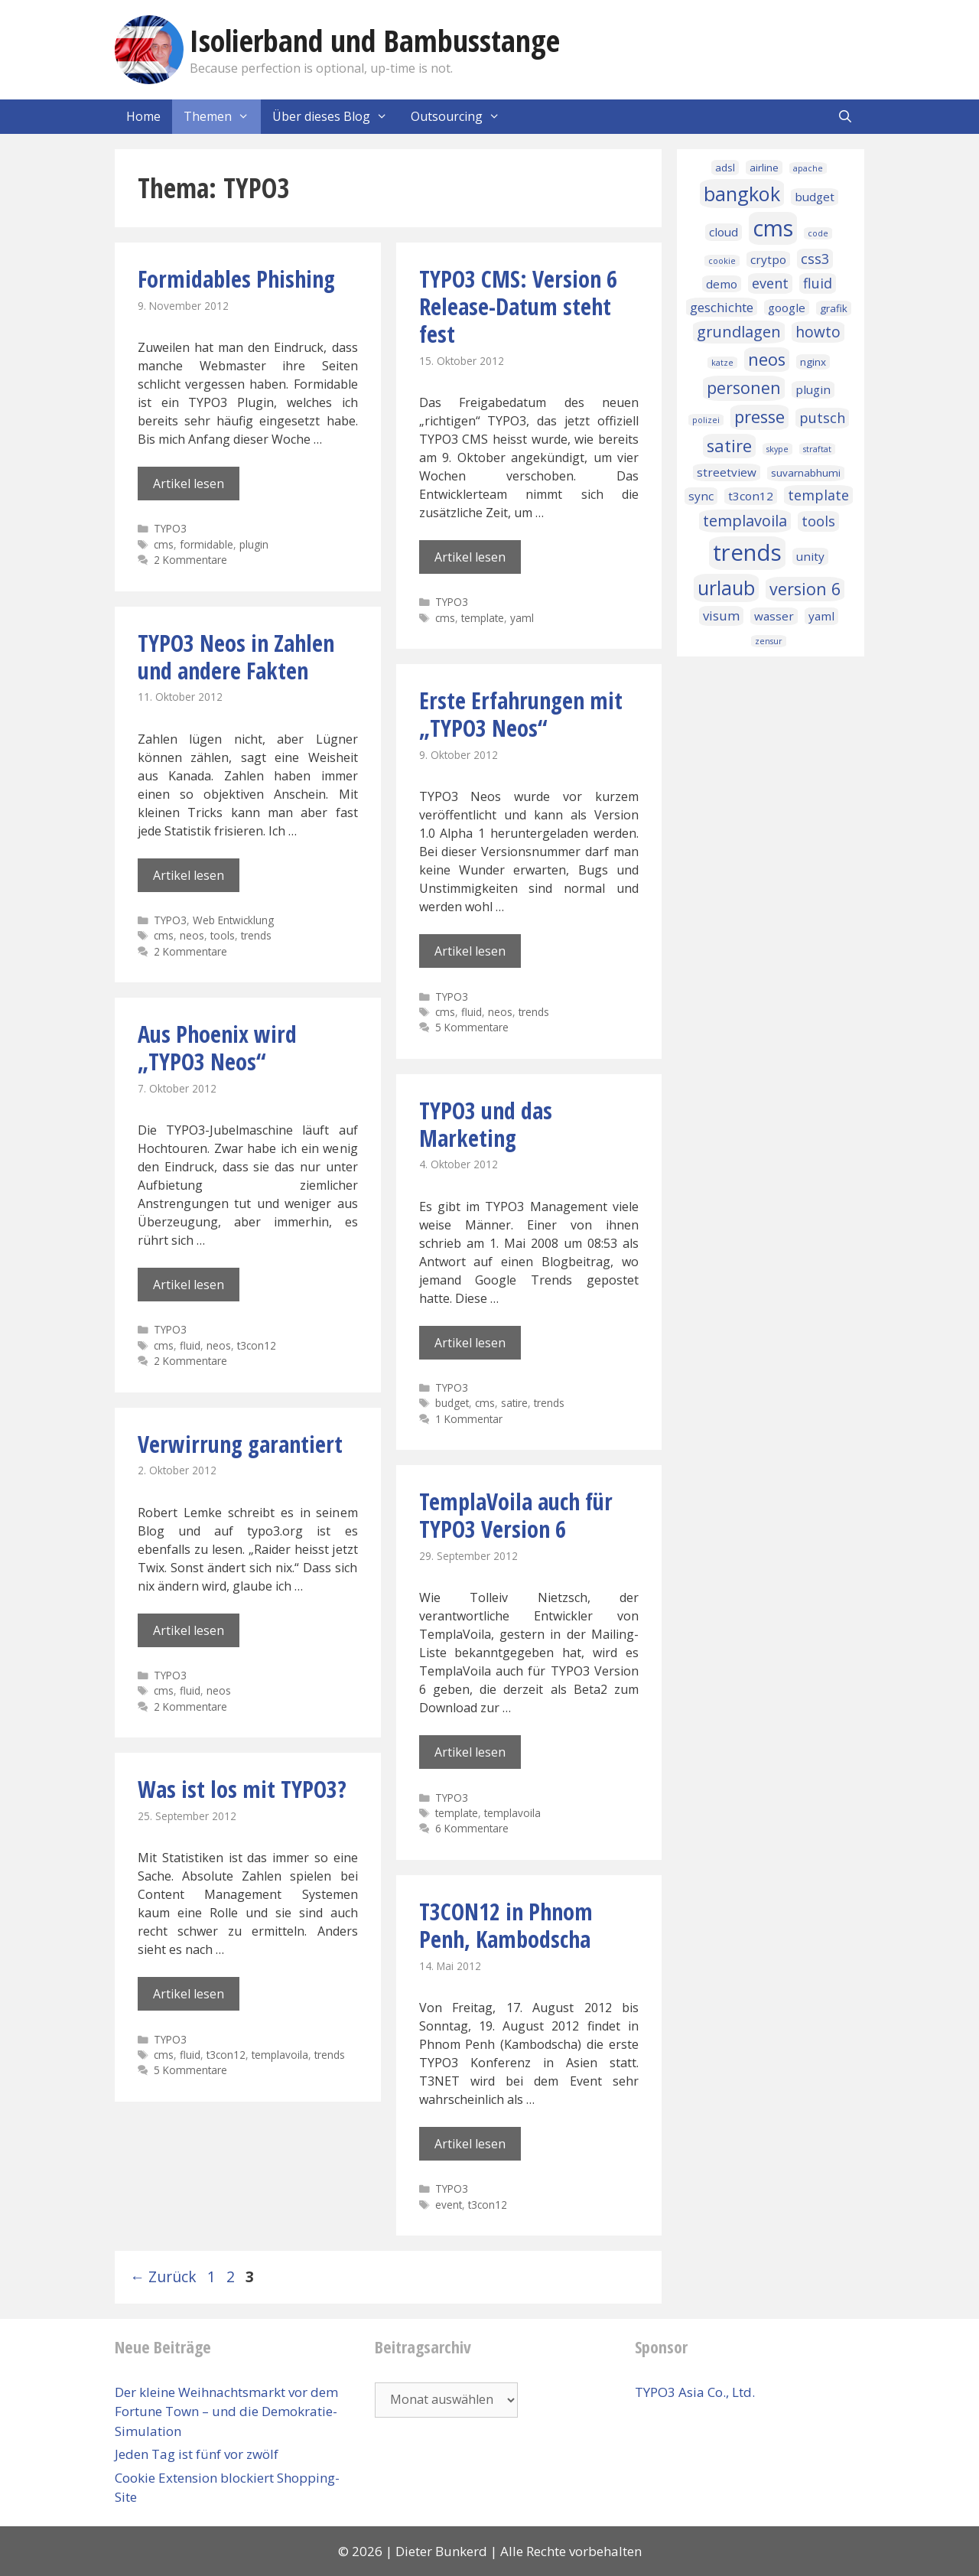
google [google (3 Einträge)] (786, 307)
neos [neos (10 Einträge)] (766, 359)
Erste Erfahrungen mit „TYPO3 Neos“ (521, 714)
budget (452, 1402)
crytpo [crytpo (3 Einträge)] (768, 259)
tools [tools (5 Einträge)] (818, 521)
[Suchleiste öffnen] (844, 116)
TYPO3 (170, 528)
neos (192, 935)
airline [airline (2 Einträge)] (764, 167)
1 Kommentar (469, 1419)
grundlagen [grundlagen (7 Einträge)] (739, 331)
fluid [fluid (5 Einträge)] (817, 283)
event (448, 2204)
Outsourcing (461, 116)
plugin (253, 544)
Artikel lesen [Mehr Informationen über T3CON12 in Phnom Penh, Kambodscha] (470, 2143)
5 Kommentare (472, 1027)
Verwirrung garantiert (240, 1444)
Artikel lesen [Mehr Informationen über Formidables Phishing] (188, 483)
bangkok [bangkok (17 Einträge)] (742, 194)
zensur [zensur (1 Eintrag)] (768, 641)
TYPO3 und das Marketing (485, 1124)
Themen (222, 116)
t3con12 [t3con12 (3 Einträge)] (750, 495)
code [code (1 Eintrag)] (818, 233)
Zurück (163, 2276)
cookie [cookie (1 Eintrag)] (722, 261)
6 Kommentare (472, 1828)
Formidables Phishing (236, 279)
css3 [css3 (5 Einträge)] (815, 258)
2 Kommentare (190, 559)
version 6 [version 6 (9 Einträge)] (805, 589)
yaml (522, 618)
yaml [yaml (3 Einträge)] (821, 616)
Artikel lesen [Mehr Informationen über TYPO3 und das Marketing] (470, 1342)
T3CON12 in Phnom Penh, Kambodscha (506, 1925)
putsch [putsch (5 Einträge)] (822, 418)
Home (143, 116)
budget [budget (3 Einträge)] (814, 196)
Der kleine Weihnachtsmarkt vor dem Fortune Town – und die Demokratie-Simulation (226, 2411)
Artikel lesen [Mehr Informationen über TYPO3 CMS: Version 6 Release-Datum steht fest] (470, 557)
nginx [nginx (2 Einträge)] (813, 362)
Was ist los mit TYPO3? (242, 1789)
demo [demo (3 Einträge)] (721, 283)
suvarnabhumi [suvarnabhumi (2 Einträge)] (806, 473)
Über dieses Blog (335, 116)
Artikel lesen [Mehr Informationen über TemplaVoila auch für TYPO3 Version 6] (470, 1752)
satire (514, 1402)
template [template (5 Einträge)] (818, 495)
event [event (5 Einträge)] (770, 283)
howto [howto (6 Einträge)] (818, 332)
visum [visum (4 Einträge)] (721, 615)
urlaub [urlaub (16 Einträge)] (726, 588)
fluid (471, 1012)
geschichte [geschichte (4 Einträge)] (721, 307)
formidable (206, 544)
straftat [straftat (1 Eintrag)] (817, 449)
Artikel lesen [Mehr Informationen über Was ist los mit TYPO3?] (188, 1993)
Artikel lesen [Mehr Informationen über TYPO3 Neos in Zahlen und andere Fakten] (188, 875)
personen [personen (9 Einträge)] (744, 387)
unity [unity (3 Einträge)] (810, 556)
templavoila (512, 1813)
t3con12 (256, 1345)
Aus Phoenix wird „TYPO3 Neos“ (217, 1047)
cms (164, 544)
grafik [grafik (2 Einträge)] (833, 308)
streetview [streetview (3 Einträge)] (726, 472)
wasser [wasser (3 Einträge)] (774, 616)
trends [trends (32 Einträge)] (747, 552)
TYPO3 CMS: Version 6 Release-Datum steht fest (518, 306)
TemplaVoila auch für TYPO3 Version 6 (516, 1515)
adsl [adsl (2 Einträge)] (725, 167)
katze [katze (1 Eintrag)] (722, 362)
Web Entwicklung (233, 920)
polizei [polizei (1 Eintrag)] (706, 420)
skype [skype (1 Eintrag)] (777, 449)
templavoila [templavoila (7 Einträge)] (745, 520)
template (482, 618)
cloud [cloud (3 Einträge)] (723, 231)
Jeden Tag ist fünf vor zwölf (196, 2454)
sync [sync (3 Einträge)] (701, 495)
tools (222, 935)
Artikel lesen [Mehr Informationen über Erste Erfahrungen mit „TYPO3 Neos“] (470, 951)
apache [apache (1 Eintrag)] (808, 168)
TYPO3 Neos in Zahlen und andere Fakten (236, 656)
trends (256, 935)
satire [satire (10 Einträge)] (729, 446)
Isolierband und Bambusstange (375, 40)
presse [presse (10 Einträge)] (759, 416)
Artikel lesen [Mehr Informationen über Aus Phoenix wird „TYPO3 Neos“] (188, 1284)
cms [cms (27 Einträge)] (773, 228)
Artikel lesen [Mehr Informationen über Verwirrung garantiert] (188, 1630)
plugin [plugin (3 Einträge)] (813, 389)
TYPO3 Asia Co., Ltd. (695, 2392)
